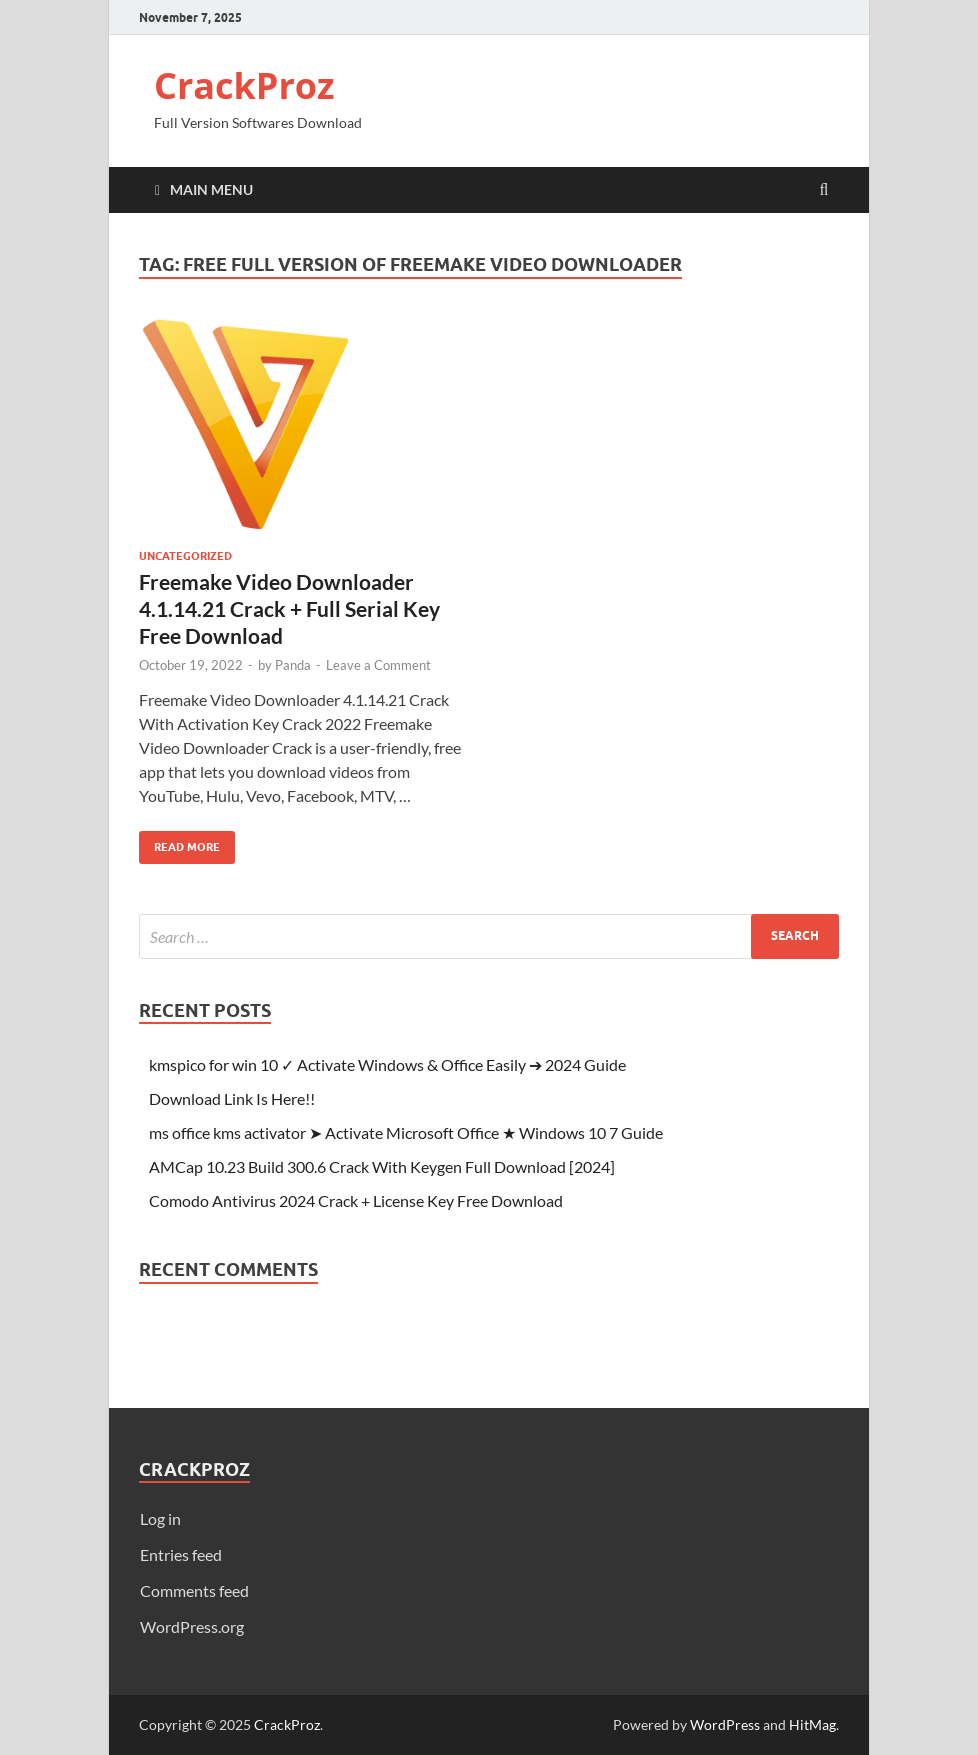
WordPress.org (192, 1626)
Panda (293, 665)
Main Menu (211, 189)
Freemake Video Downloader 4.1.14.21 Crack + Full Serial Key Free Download (289, 609)
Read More (179, 842)
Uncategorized (185, 556)
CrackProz (244, 85)
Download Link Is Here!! (232, 1098)
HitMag (812, 1724)
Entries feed (181, 1554)
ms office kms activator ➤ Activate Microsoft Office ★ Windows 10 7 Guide (406, 1132)
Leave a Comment (378, 665)
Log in (160, 1518)
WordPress (725, 1724)
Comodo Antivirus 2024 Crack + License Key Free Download (356, 1200)
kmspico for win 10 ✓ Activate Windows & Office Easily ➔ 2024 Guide (387, 1064)
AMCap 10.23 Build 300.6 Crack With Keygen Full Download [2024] (382, 1166)
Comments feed (194, 1590)
